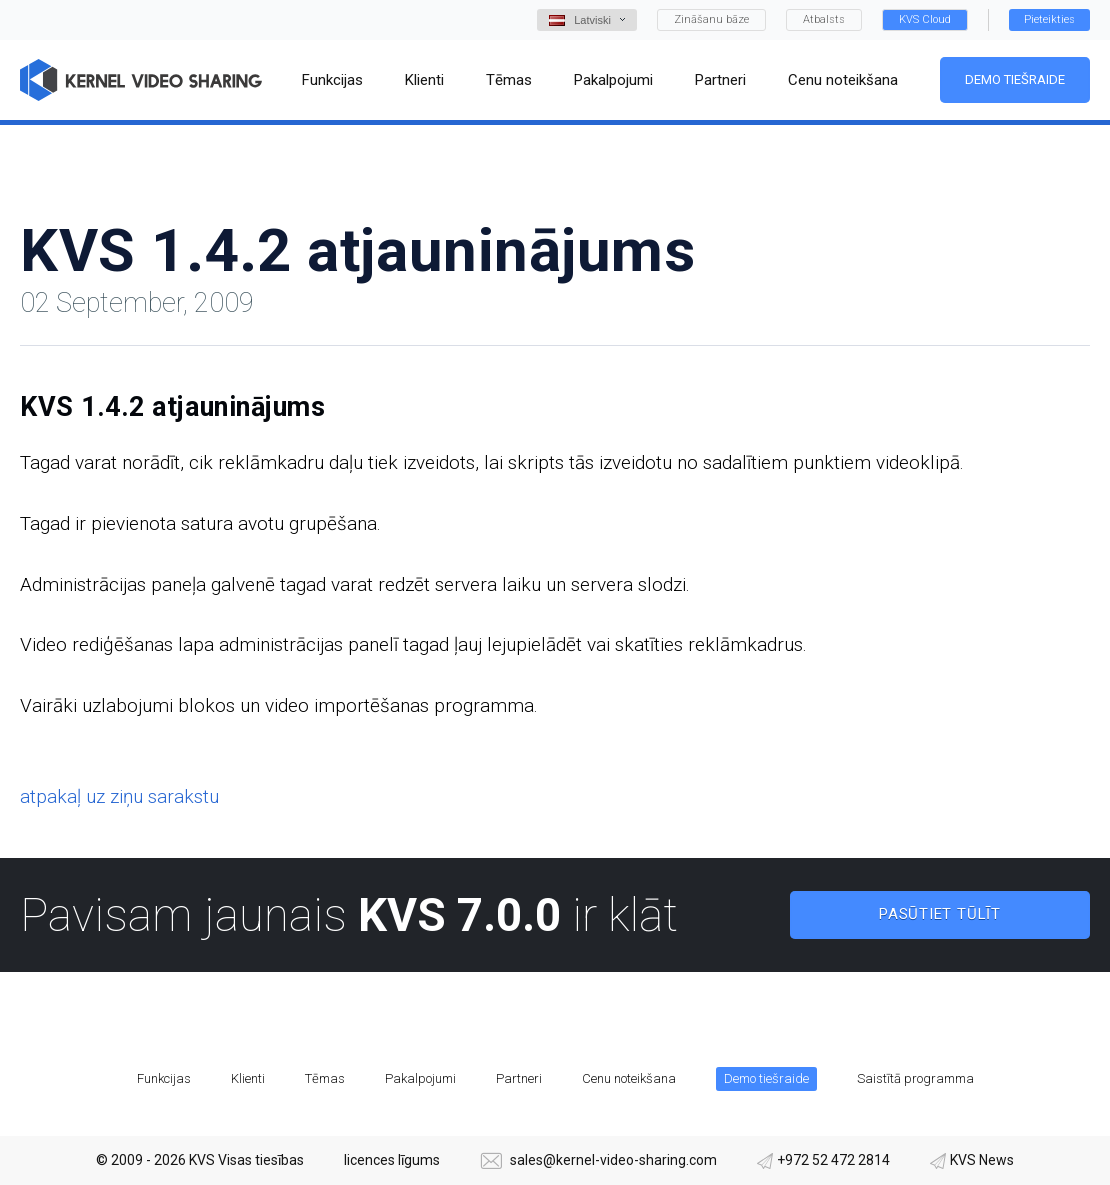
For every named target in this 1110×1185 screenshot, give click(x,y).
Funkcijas (164, 1078)
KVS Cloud (925, 19)
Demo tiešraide (1015, 79)
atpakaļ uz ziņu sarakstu (119, 796)
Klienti (248, 1078)
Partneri (519, 1078)
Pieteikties (1049, 19)
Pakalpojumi (420, 1078)
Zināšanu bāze (711, 19)
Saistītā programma (915, 1078)
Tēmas (325, 1078)
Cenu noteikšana (629, 1078)
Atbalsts (824, 19)
